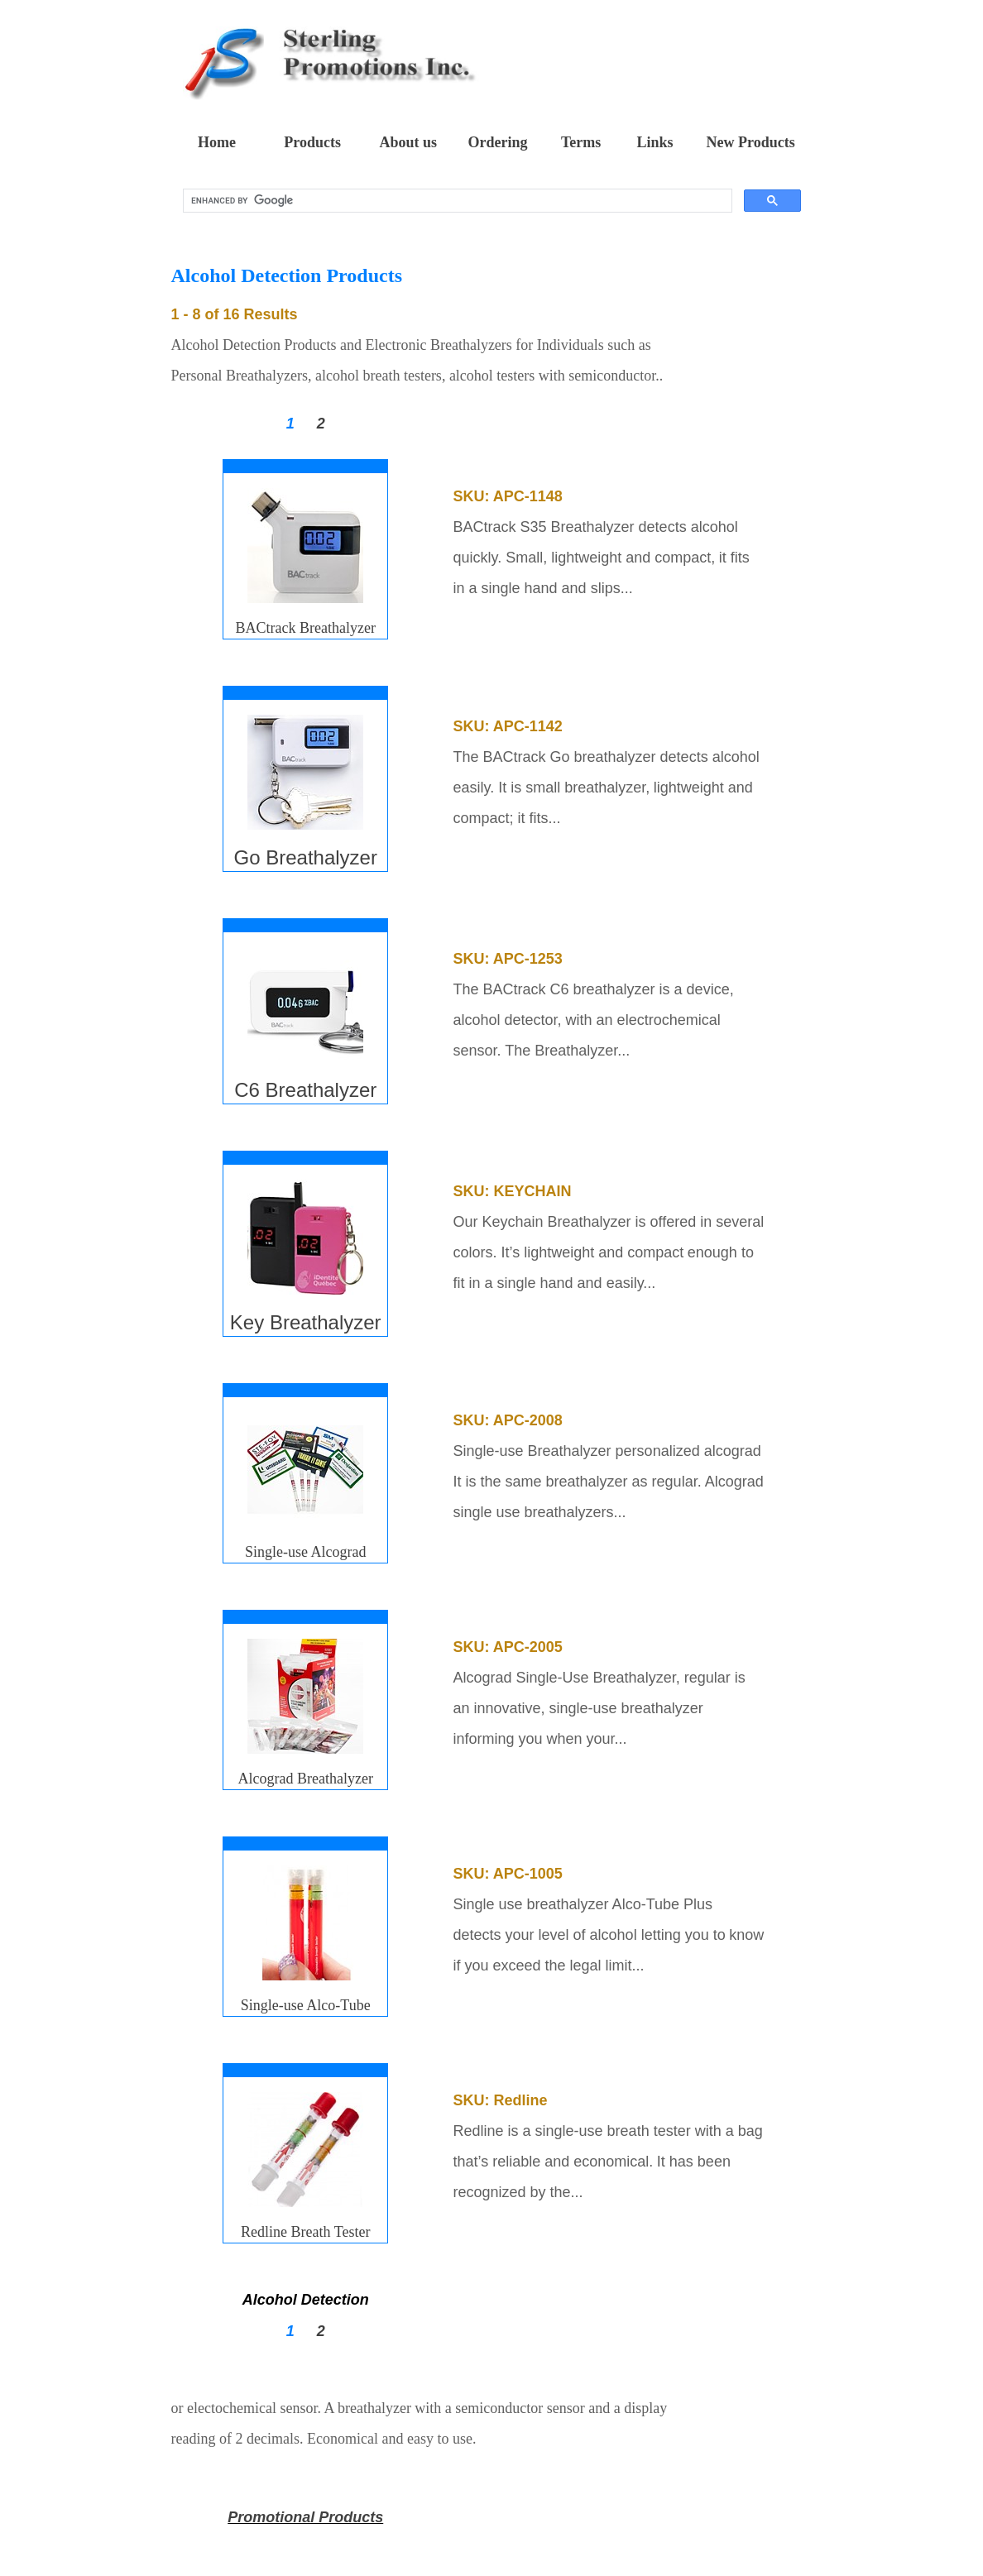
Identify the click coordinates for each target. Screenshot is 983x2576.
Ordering (497, 142)
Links (654, 142)
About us (409, 142)
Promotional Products (305, 2517)
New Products (751, 142)
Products (312, 142)
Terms (581, 142)
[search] (456, 201)
